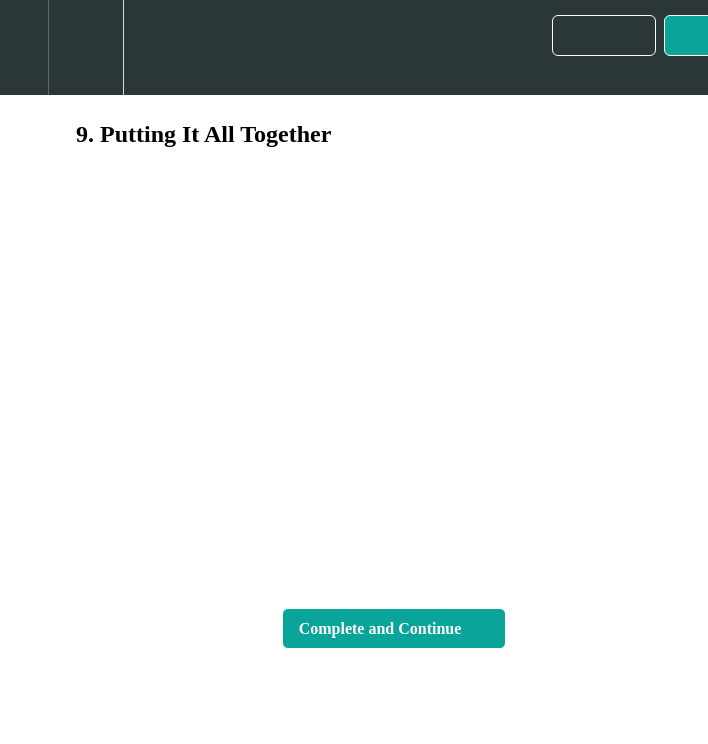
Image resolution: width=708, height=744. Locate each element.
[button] (24, 47)
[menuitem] (85, 47)
